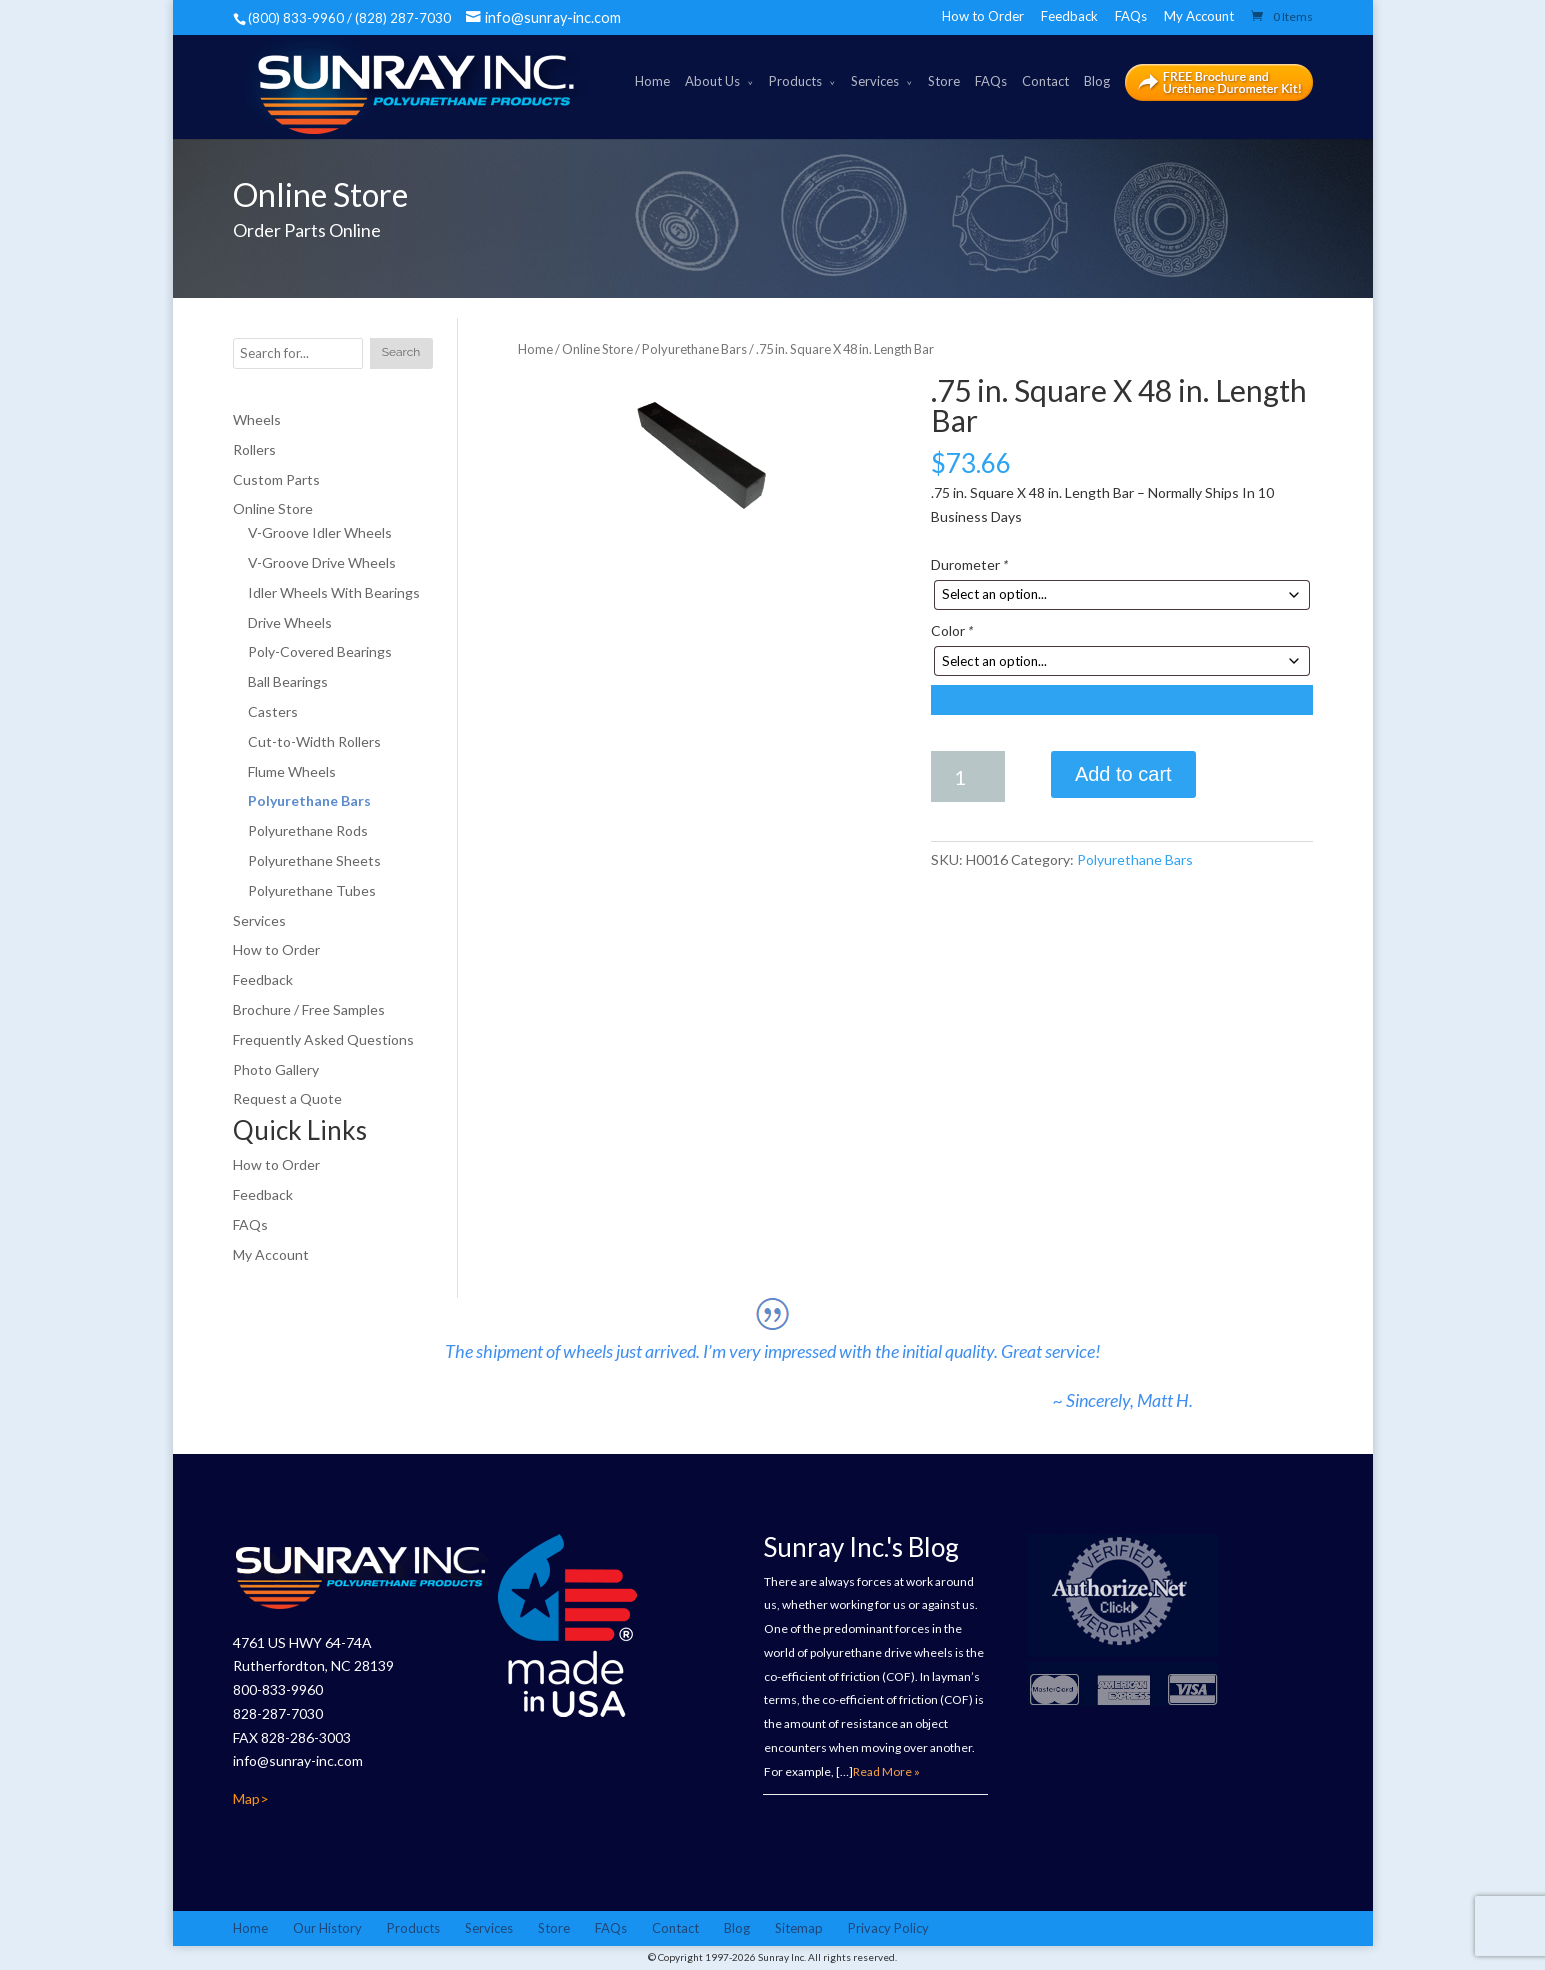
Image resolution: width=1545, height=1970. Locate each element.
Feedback (1069, 16)
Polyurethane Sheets (314, 860)
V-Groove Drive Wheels (322, 562)
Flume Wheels (292, 771)
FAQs (1131, 16)
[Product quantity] (968, 776)
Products (795, 81)
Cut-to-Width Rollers (314, 741)
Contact (1045, 81)
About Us (712, 81)
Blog (1097, 81)
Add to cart (1123, 774)
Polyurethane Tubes (312, 890)
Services (875, 81)
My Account (1199, 16)
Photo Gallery (276, 1069)
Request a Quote (287, 1098)
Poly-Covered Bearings (320, 651)
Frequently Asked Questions (323, 1039)
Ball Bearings (288, 681)
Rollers (254, 449)
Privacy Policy (888, 1928)
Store (944, 81)
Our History (327, 1928)
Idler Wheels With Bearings (334, 592)
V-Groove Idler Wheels (320, 532)
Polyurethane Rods (308, 830)
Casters (273, 711)
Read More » (886, 1771)
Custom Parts (276, 479)
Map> (251, 1798)
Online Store (597, 349)
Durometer (969, 564)
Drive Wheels (290, 622)
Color (952, 630)
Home (652, 81)
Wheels (257, 419)
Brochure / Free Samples (309, 1009)
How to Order (983, 16)
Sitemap (799, 1928)
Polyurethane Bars (694, 349)
